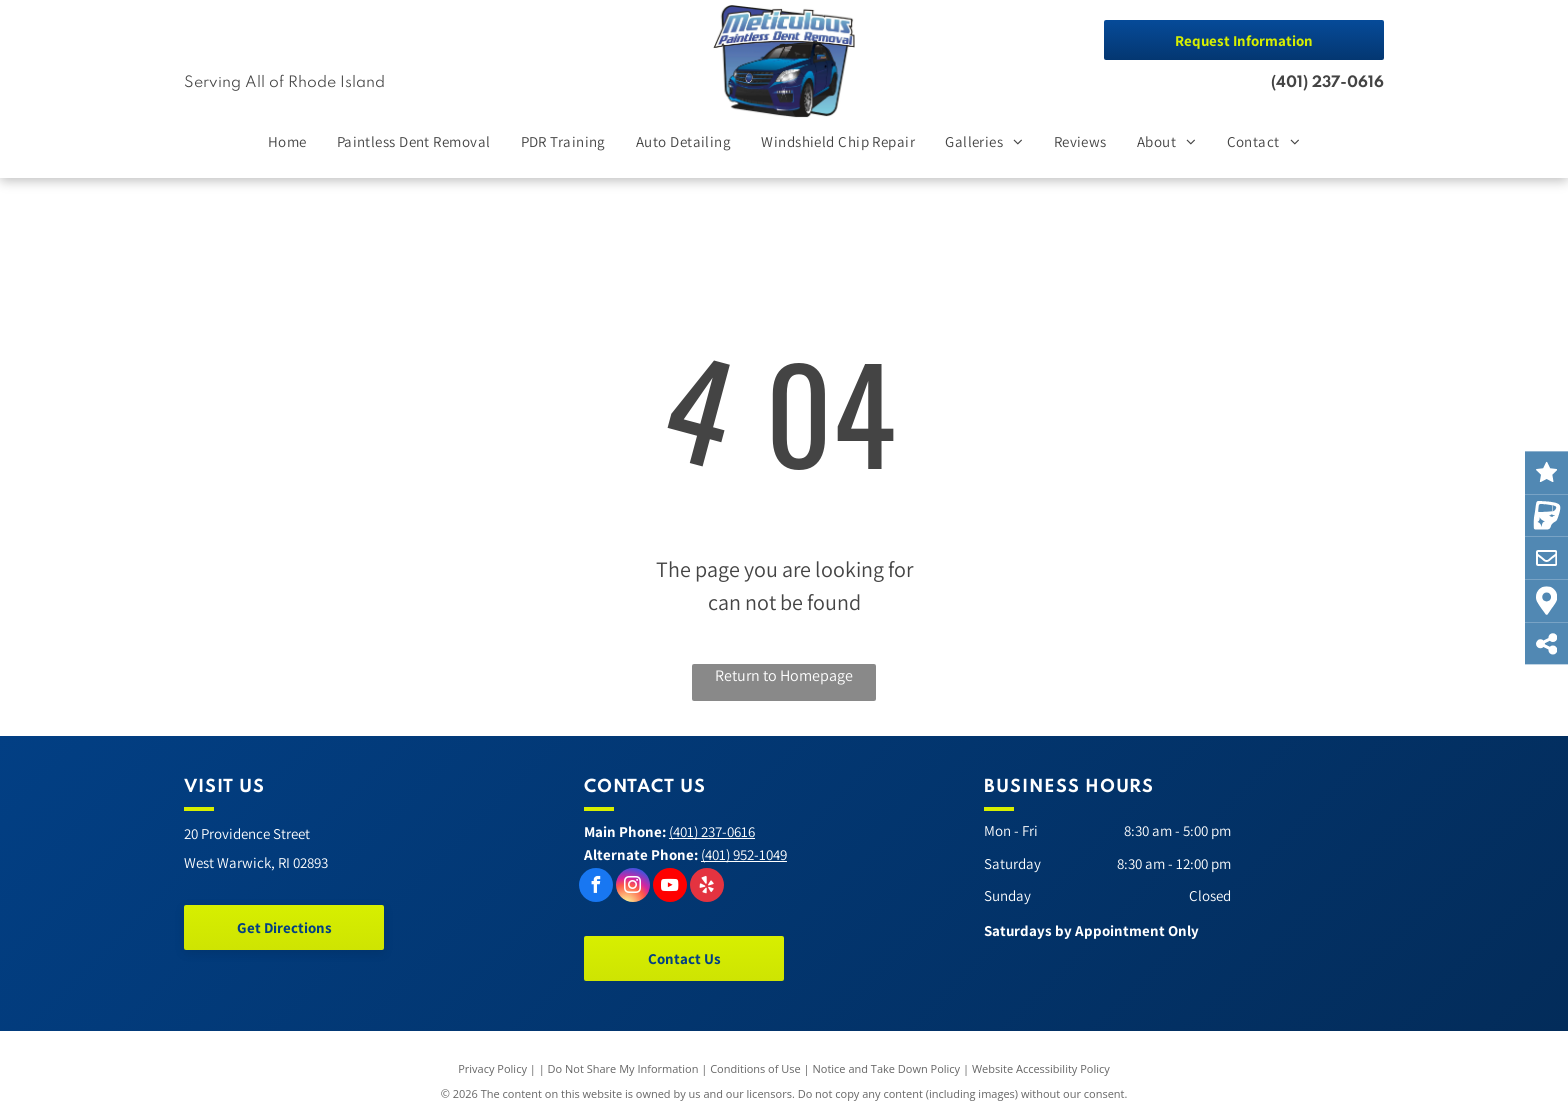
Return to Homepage (784, 675)
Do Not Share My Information (623, 1068)
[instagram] (633, 887)
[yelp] (707, 887)
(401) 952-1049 (744, 854)
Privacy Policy (492, 1068)
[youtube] (670, 887)
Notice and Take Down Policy (887, 1068)
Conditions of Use (755, 1068)
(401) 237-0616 (1327, 83)
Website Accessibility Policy (1041, 1068)
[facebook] (596, 887)
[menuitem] (287, 142)
